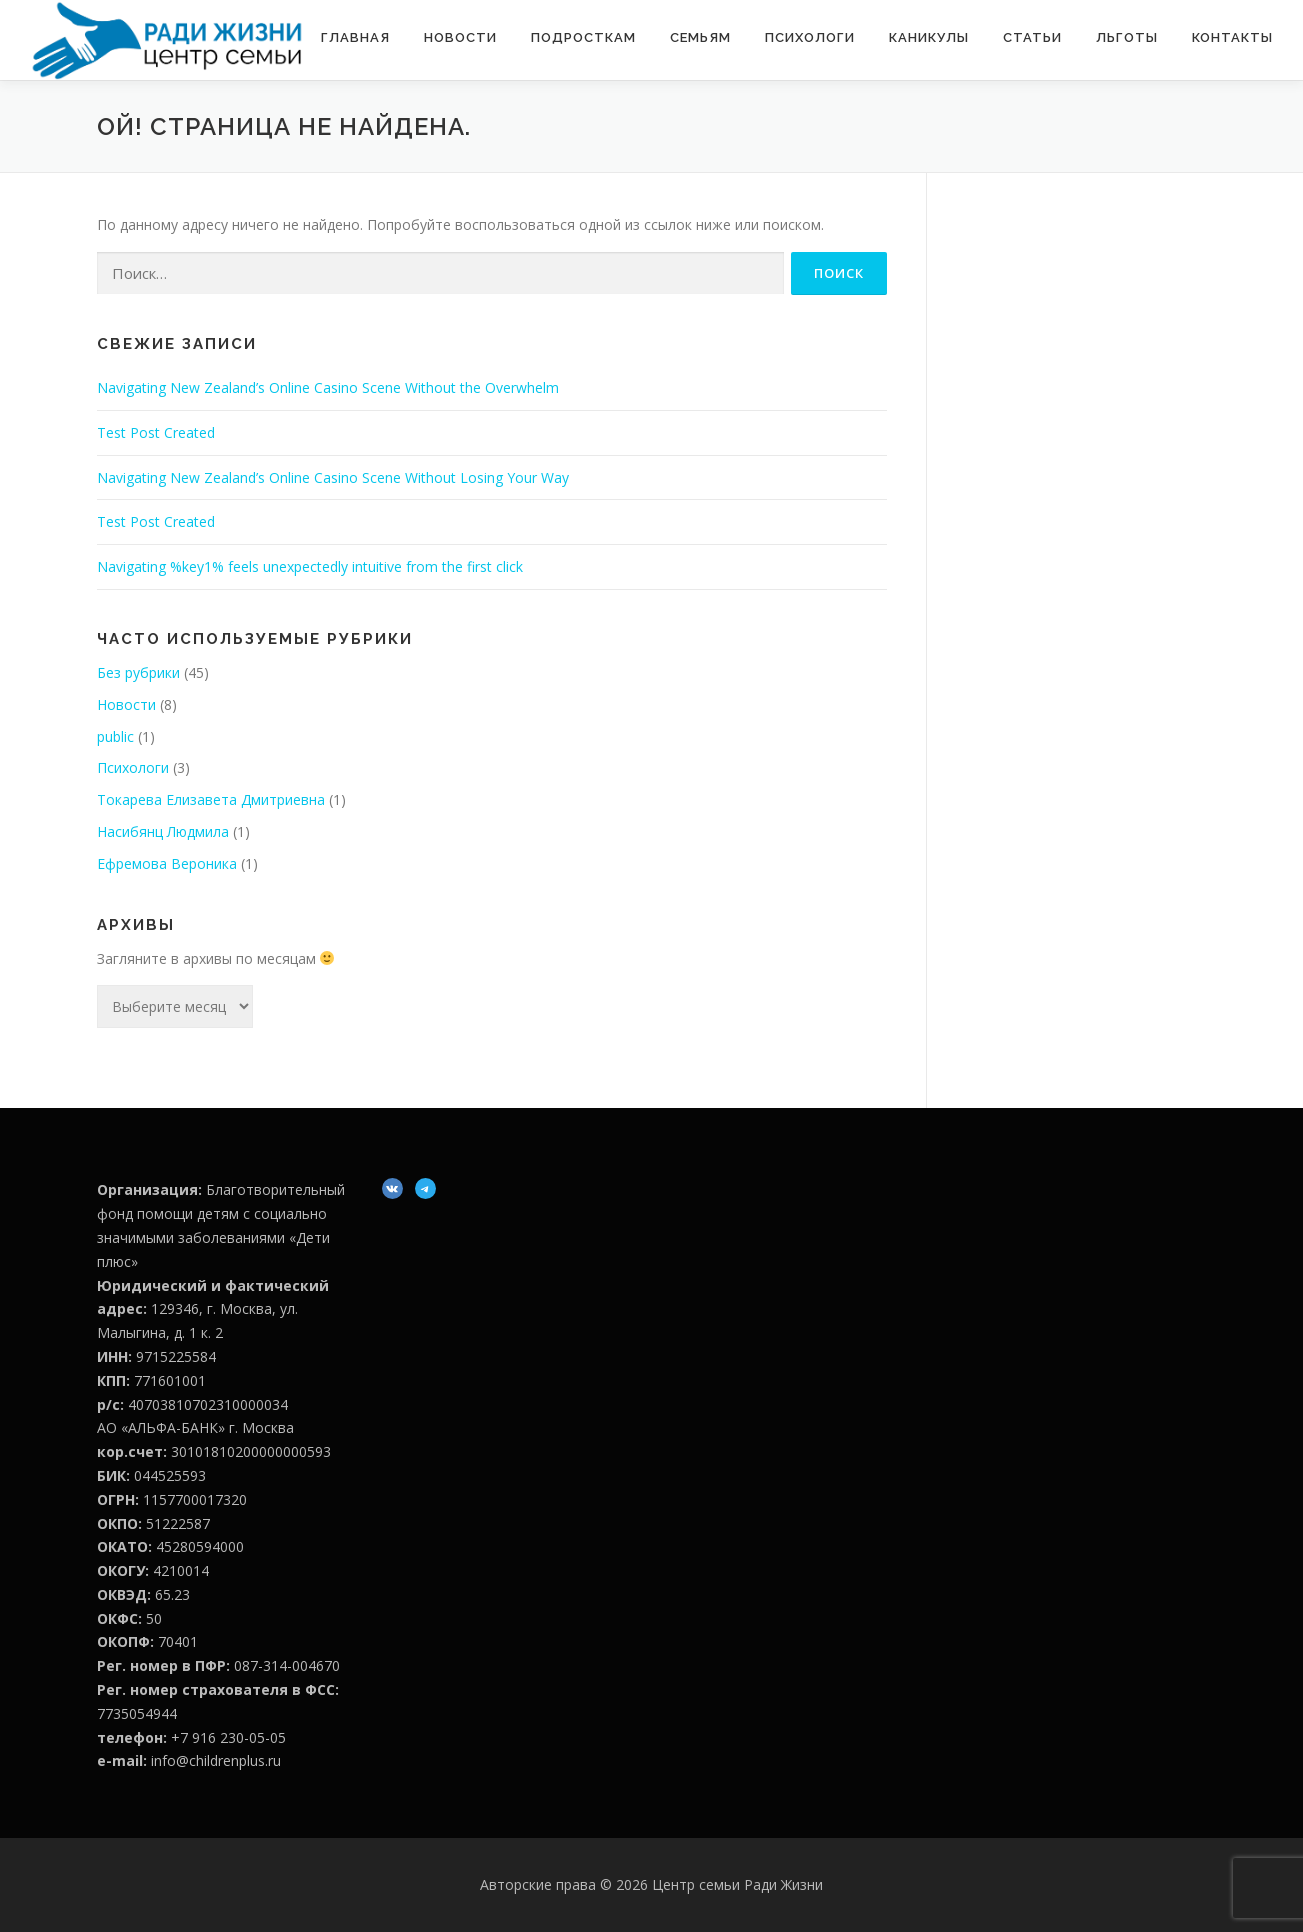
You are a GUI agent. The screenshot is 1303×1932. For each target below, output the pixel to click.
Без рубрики (138, 672)
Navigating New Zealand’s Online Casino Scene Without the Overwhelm (328, 387)
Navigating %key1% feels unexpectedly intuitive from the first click (310, 566)
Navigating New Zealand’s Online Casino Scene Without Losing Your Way (333, 477)
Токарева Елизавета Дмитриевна (211, 799)
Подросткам (583, 37)
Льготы (1127, 37)
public (115, 736)
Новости (460, 37)
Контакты (1232, 37)
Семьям (700, 37)
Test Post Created (156, 432)
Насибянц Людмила (163, 831)
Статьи (1032, 37)
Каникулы (929, 37)
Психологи (810, 37)
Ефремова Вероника (167, 863)
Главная (355, 37)
